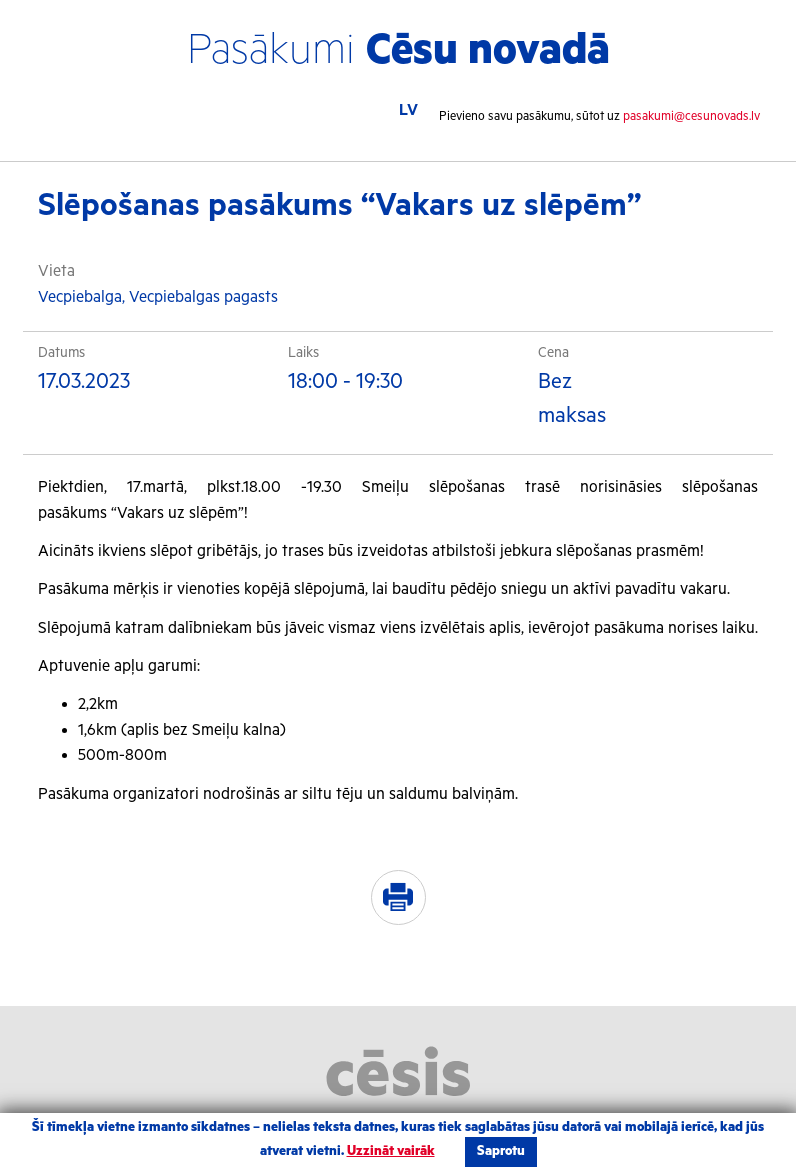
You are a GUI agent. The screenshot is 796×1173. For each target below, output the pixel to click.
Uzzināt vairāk (391, 1151)
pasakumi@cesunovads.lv (691, 116)
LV (408, 110)
